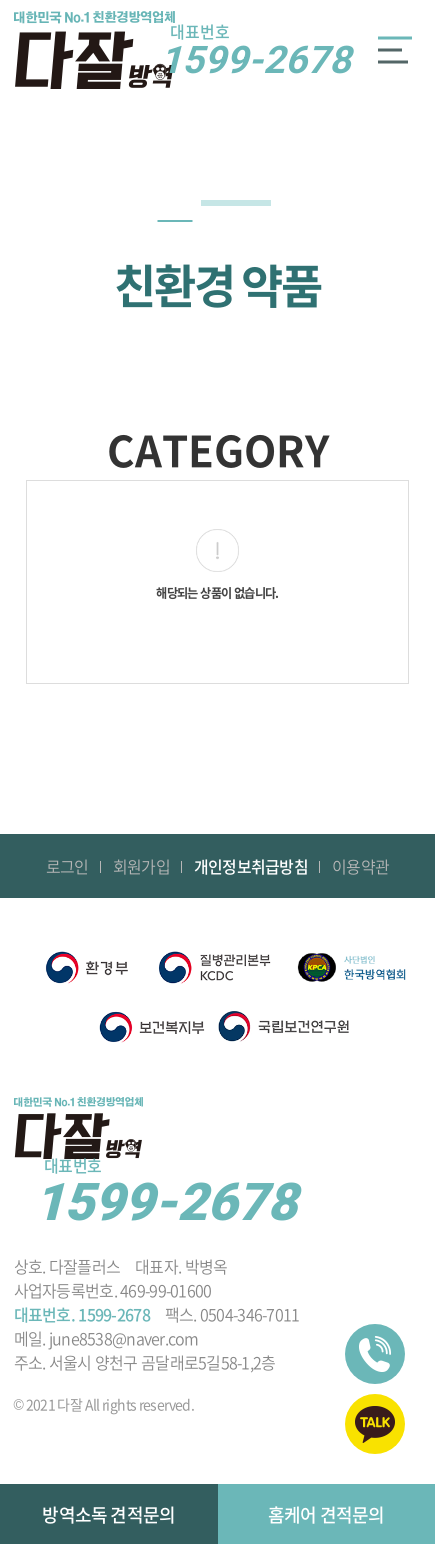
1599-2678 (255, 50)
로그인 (67, 866)
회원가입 (141, 866)
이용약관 (360, 866)
